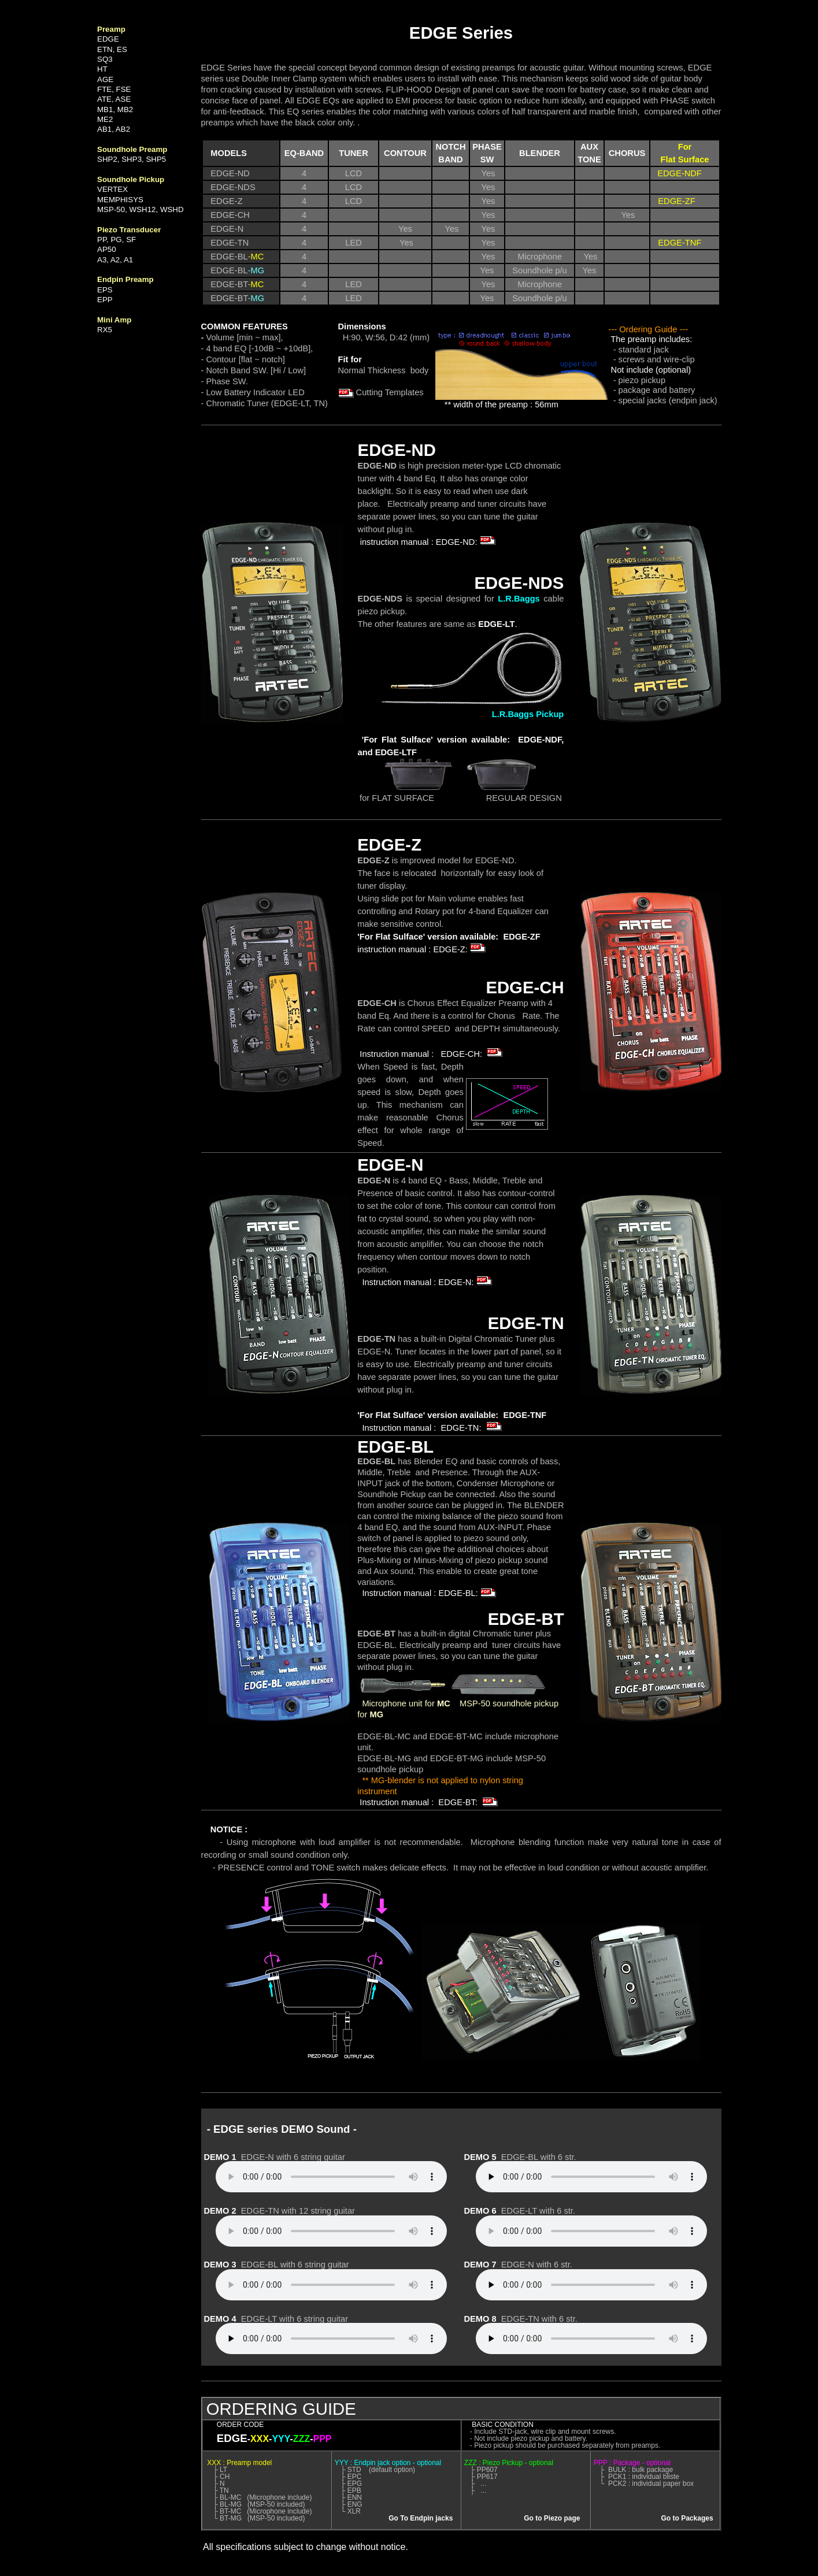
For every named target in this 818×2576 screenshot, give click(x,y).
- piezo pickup (639, 380)
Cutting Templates (381, 392)
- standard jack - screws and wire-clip (652, 355)
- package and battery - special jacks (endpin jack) (663, 395)
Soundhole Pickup (391, 1494)
